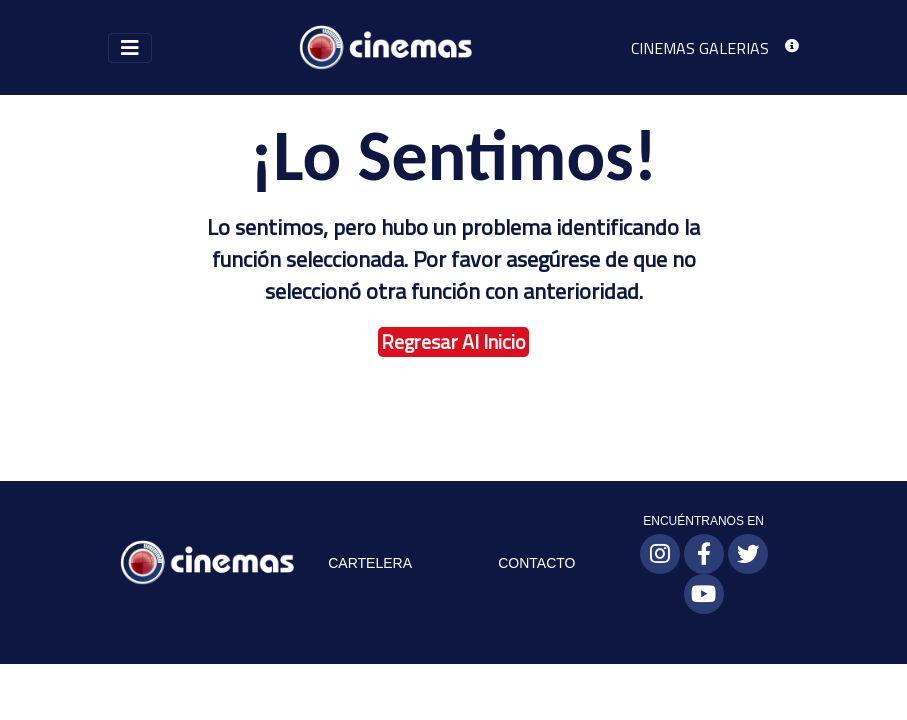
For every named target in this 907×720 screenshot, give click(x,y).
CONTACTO (536, 563)
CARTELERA (370, 563)
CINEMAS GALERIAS (700, 48)
